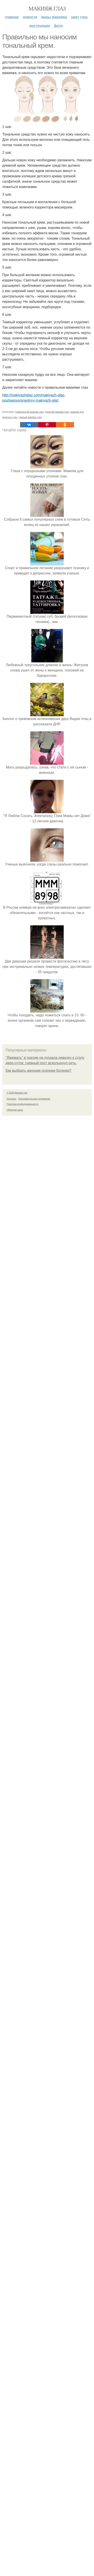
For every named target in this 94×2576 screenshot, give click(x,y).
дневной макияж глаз (57, 411)
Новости (30, 17)
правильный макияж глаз (29, 411)
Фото (58, 26)
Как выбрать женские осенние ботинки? (39, 1070)
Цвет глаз (79, 17)
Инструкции (39, 26)
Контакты (11, 1099)
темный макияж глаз (30, 417)
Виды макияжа (54, 17)
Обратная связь (15, 1110)
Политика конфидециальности (22, 1104)
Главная (12, 17)
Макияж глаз (47, 8)
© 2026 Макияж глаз (17, 1093)
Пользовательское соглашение (34, 1099)
